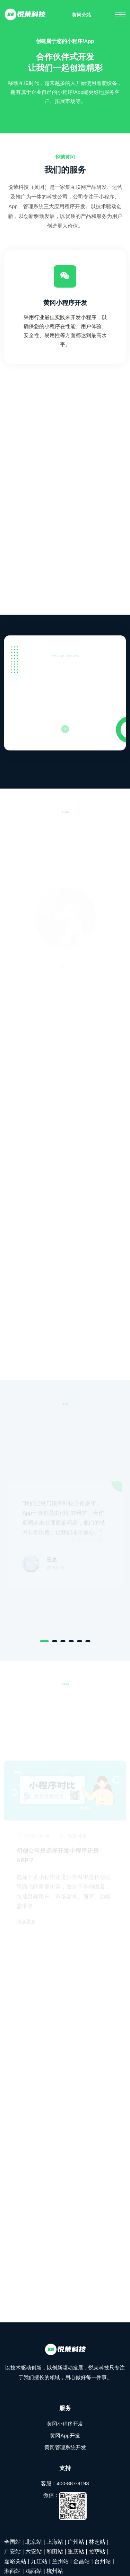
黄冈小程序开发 (65, 303)
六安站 (33, 2552)
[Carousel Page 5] (79, 1641)
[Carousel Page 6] (87, 1641)
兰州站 (60, 2561)
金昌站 (81, 2561)
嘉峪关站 (15, 2561)
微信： (65, 2506)
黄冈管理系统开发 (65, 2447)
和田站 (54, 2552)
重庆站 (76, 2552)
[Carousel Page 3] (62, 1641)
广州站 (76, 2542)
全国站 (12, 2542)
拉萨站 (97, 2552)
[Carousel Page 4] (71, 1641)
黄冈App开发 (65, 2435)
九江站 (39, 2561)
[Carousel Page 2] (54, 1641)
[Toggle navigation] (120, 14)
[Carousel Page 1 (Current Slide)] (44, 1641)
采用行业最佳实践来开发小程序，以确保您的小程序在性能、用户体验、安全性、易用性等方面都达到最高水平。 (65, 331)
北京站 (33, 2542)
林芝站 (97, 2542)
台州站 (102, 2561)
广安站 (12, 2552)
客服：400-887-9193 (65, 2483)
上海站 (54, 2542)
